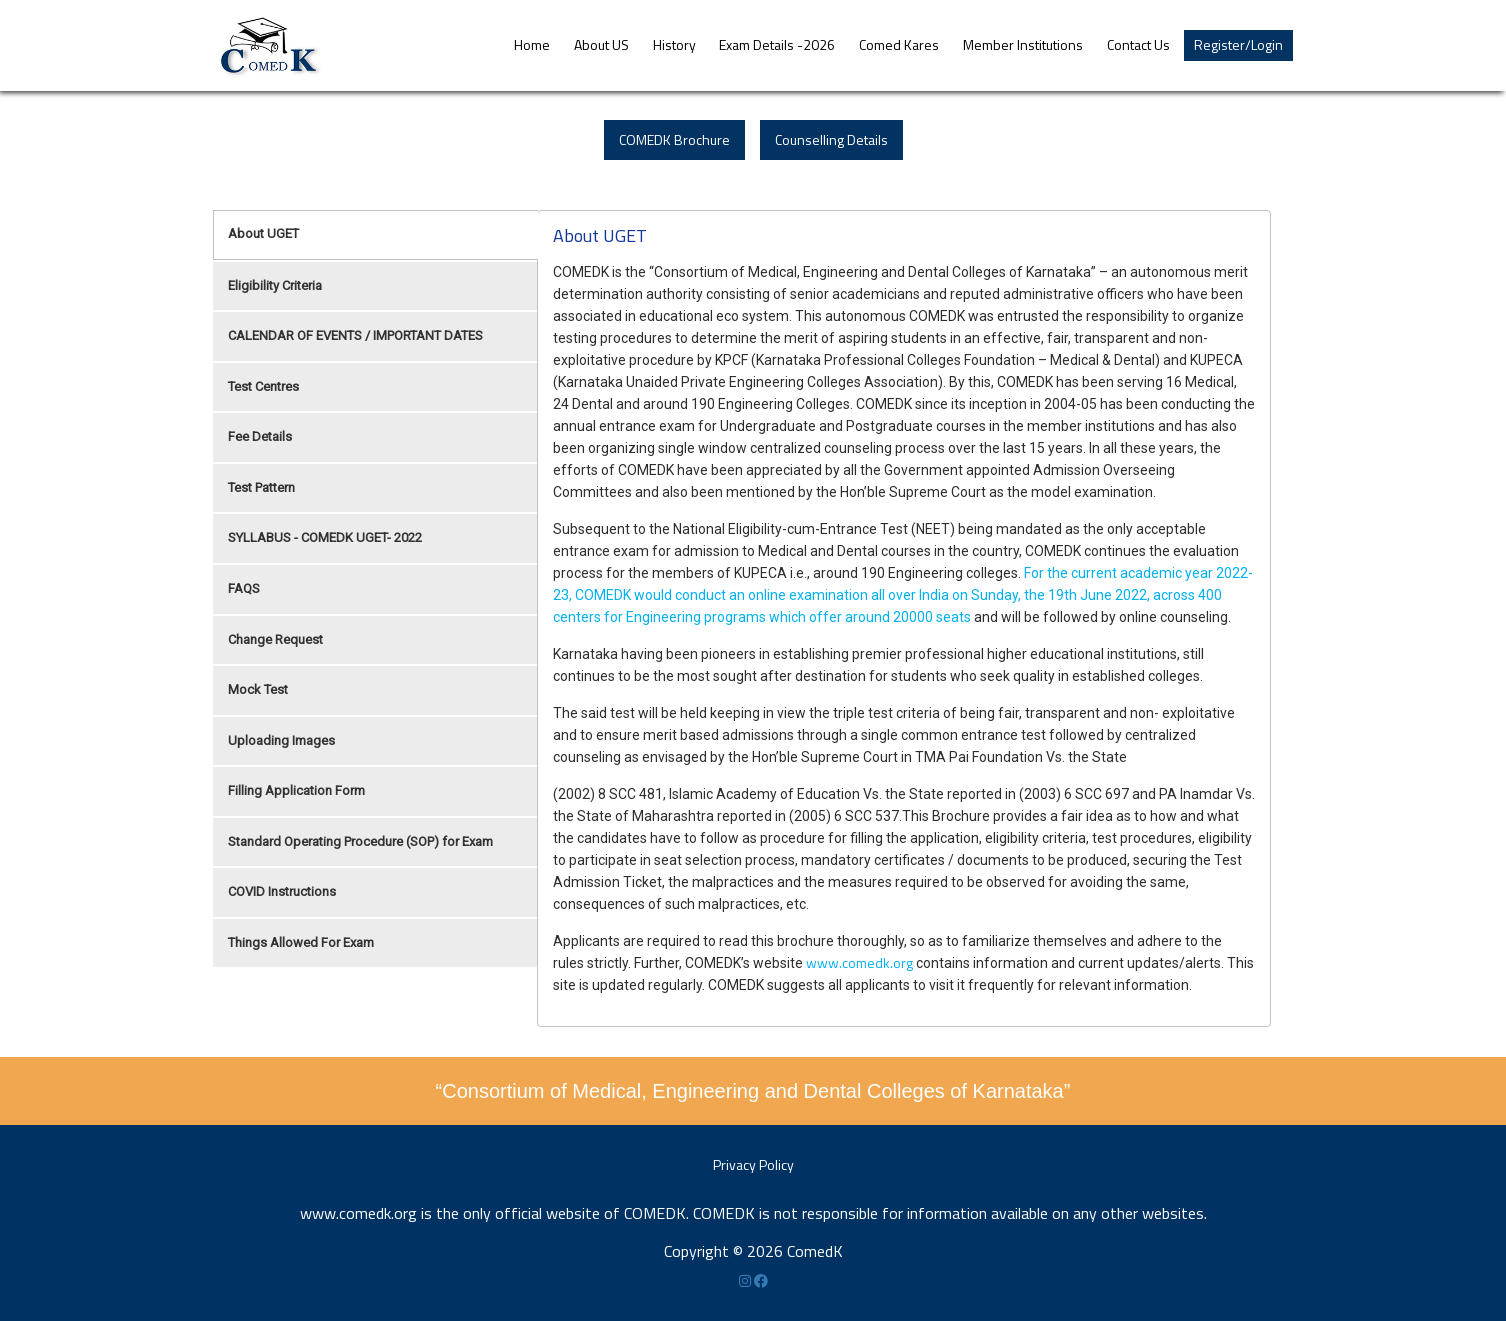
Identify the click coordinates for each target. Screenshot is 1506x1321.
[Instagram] (746, 1280)
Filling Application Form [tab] (296, 790)
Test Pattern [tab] (261, 487)
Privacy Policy (753, 1164)
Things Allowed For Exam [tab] (301, 942)
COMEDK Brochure (674, 139)
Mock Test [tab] (258, 689)
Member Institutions (1023, 44)
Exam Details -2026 (777, 44)
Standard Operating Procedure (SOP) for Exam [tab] (360, 841)
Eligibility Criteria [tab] (275, 285)
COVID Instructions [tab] (282, 891)
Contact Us (1138, 44)
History (674, 44)
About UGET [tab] (263, 233)
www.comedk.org (859, 962)
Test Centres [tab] (263, 386)
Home (532, 44)
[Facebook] (761, 1280)
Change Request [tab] (275, 639)
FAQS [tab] (244, 588)
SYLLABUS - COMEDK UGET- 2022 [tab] (325, 537)
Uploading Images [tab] (281, 740)
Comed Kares (899, 44)
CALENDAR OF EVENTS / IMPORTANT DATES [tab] (355, 335)
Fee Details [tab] (260, 436)
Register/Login (1238, 44)
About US (601, 44)
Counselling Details (831, 139)
